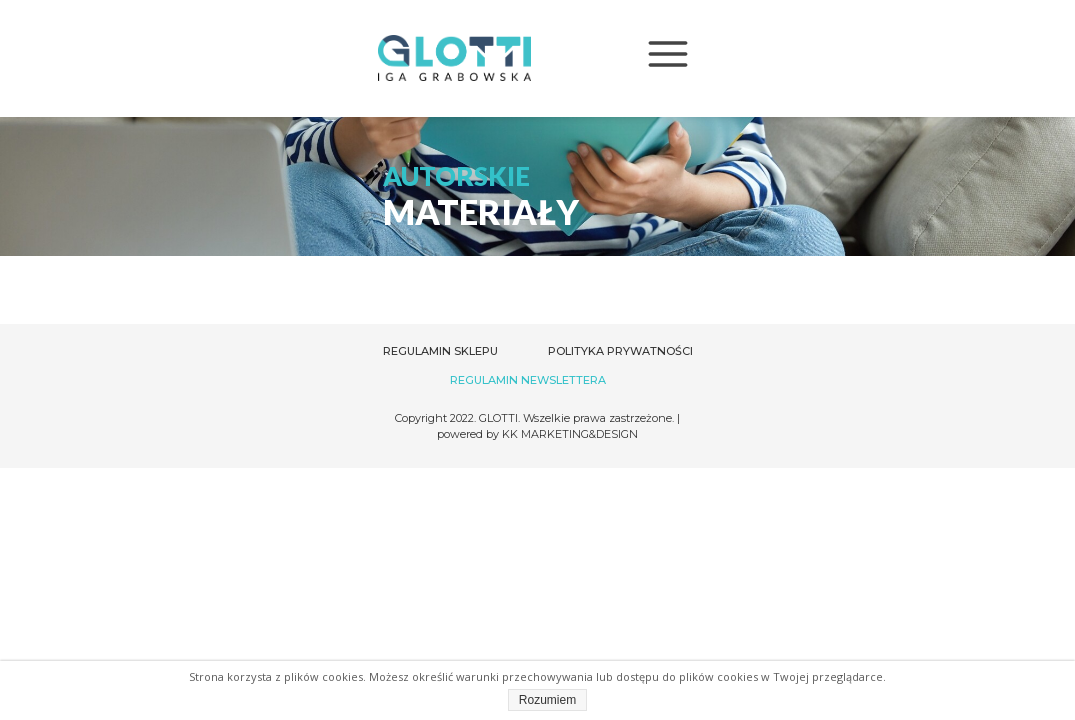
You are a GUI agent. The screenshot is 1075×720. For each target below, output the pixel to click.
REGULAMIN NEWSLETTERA (528, 380)
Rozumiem (547, 700)
